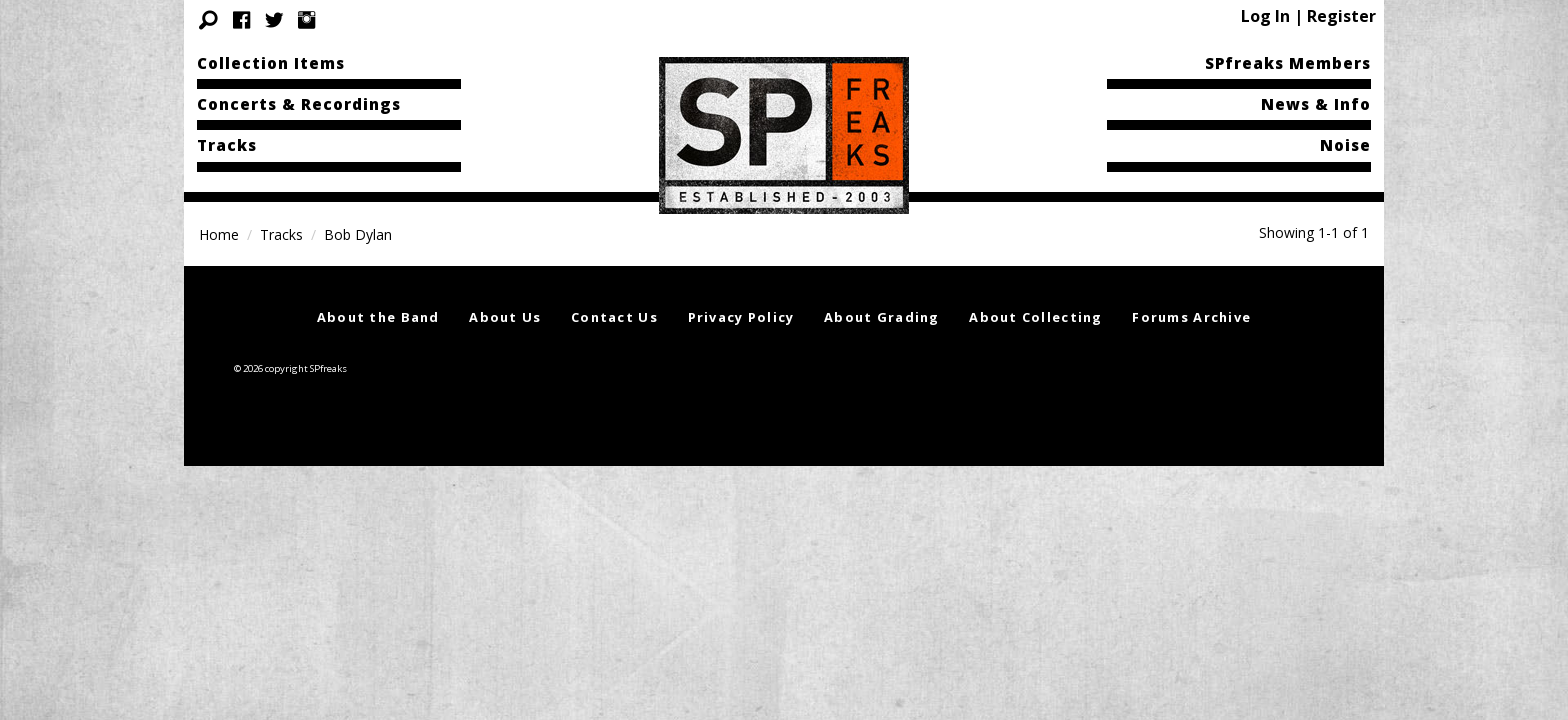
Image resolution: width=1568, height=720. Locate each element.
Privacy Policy (741, 317)
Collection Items (271, 63)
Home (219, 234)
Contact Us (614, 317)
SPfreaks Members (1288, 63)
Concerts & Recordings (299, 104)
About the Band (378, 317)
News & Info (1316, 104)
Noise (1345, 145)
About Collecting (1035, 317)
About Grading (882, 317)
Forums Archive (1191, 317)
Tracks (227, 145)
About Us (505, 317)
